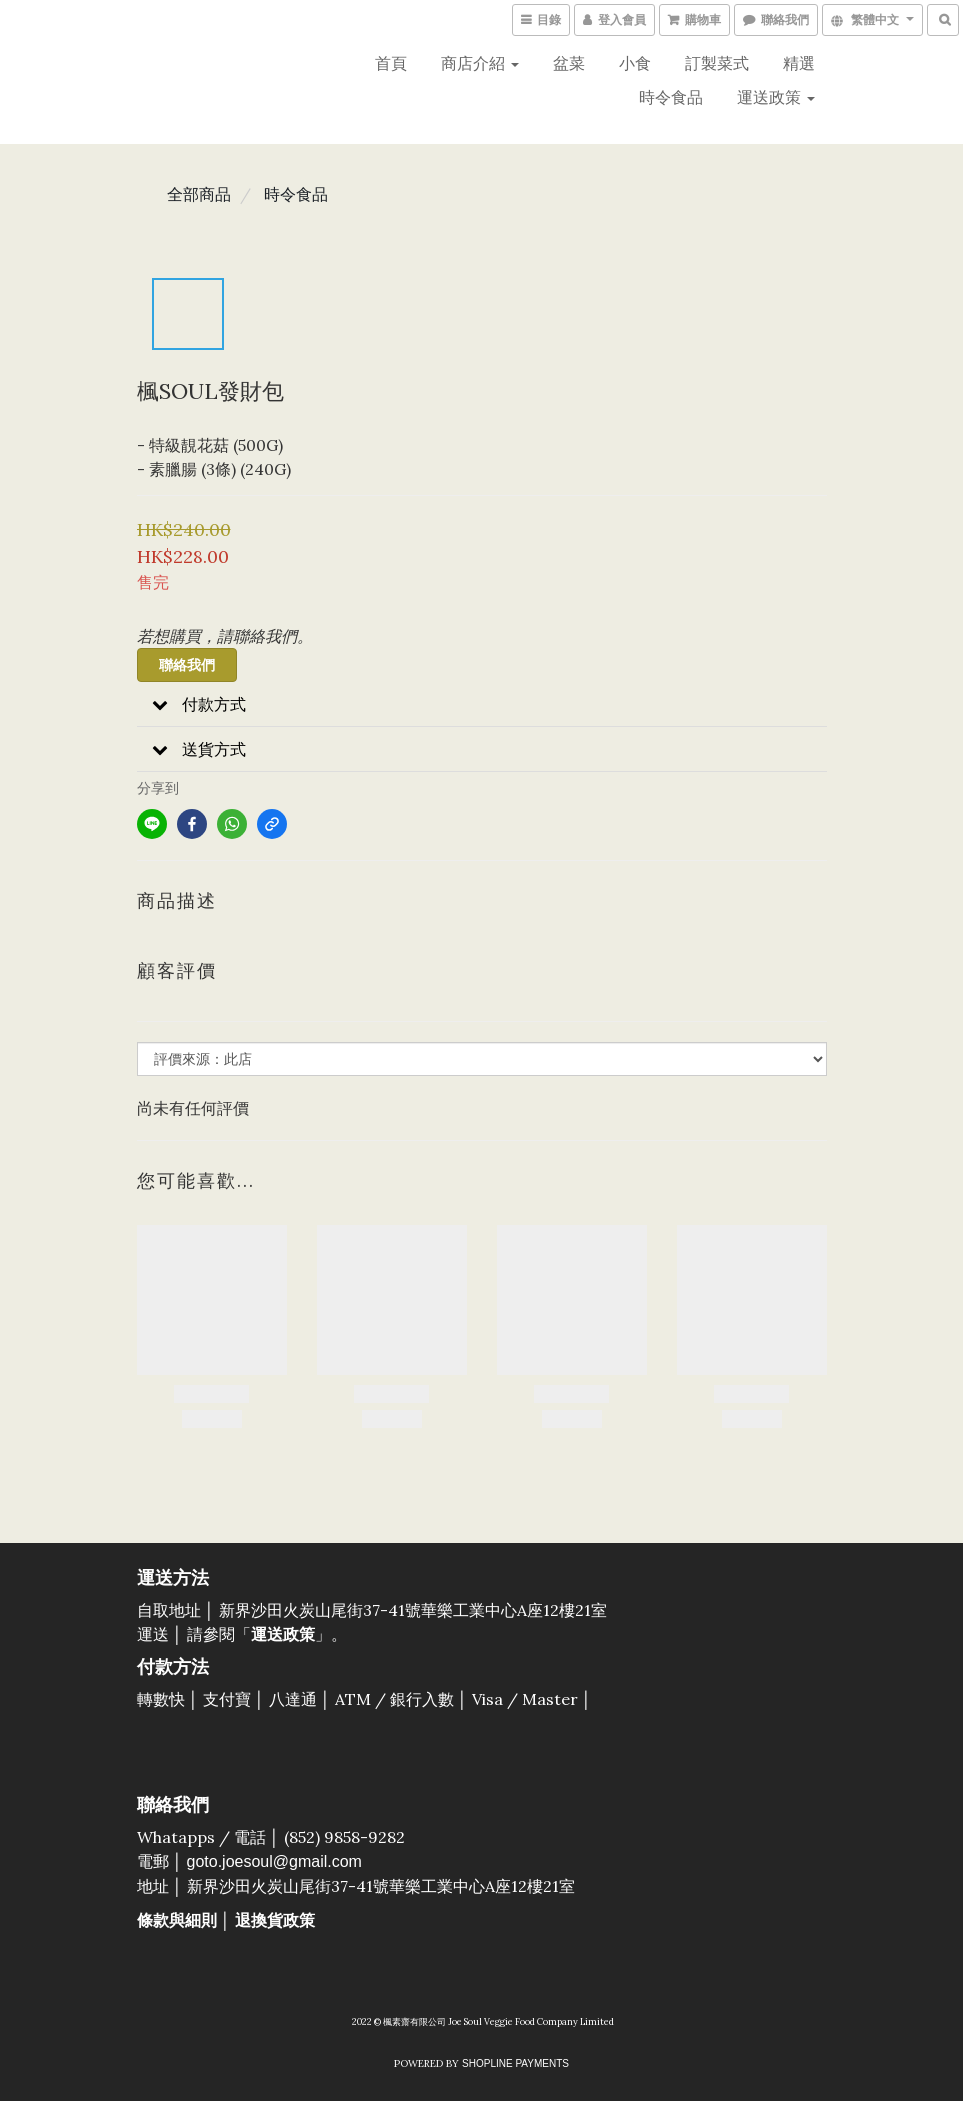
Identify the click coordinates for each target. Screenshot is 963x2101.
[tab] (482, 704)
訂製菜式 (717, 63)
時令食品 (671, 97)
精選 (799, 63)
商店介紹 (480, 63)
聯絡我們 (187, 665)
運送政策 (776, 97)
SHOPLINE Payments (515, 2063)
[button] (482, 704)
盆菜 (569, 63)
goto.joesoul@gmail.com (274, 1861)
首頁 (391, 63)
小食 (635, 63)
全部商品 (199, 194)
